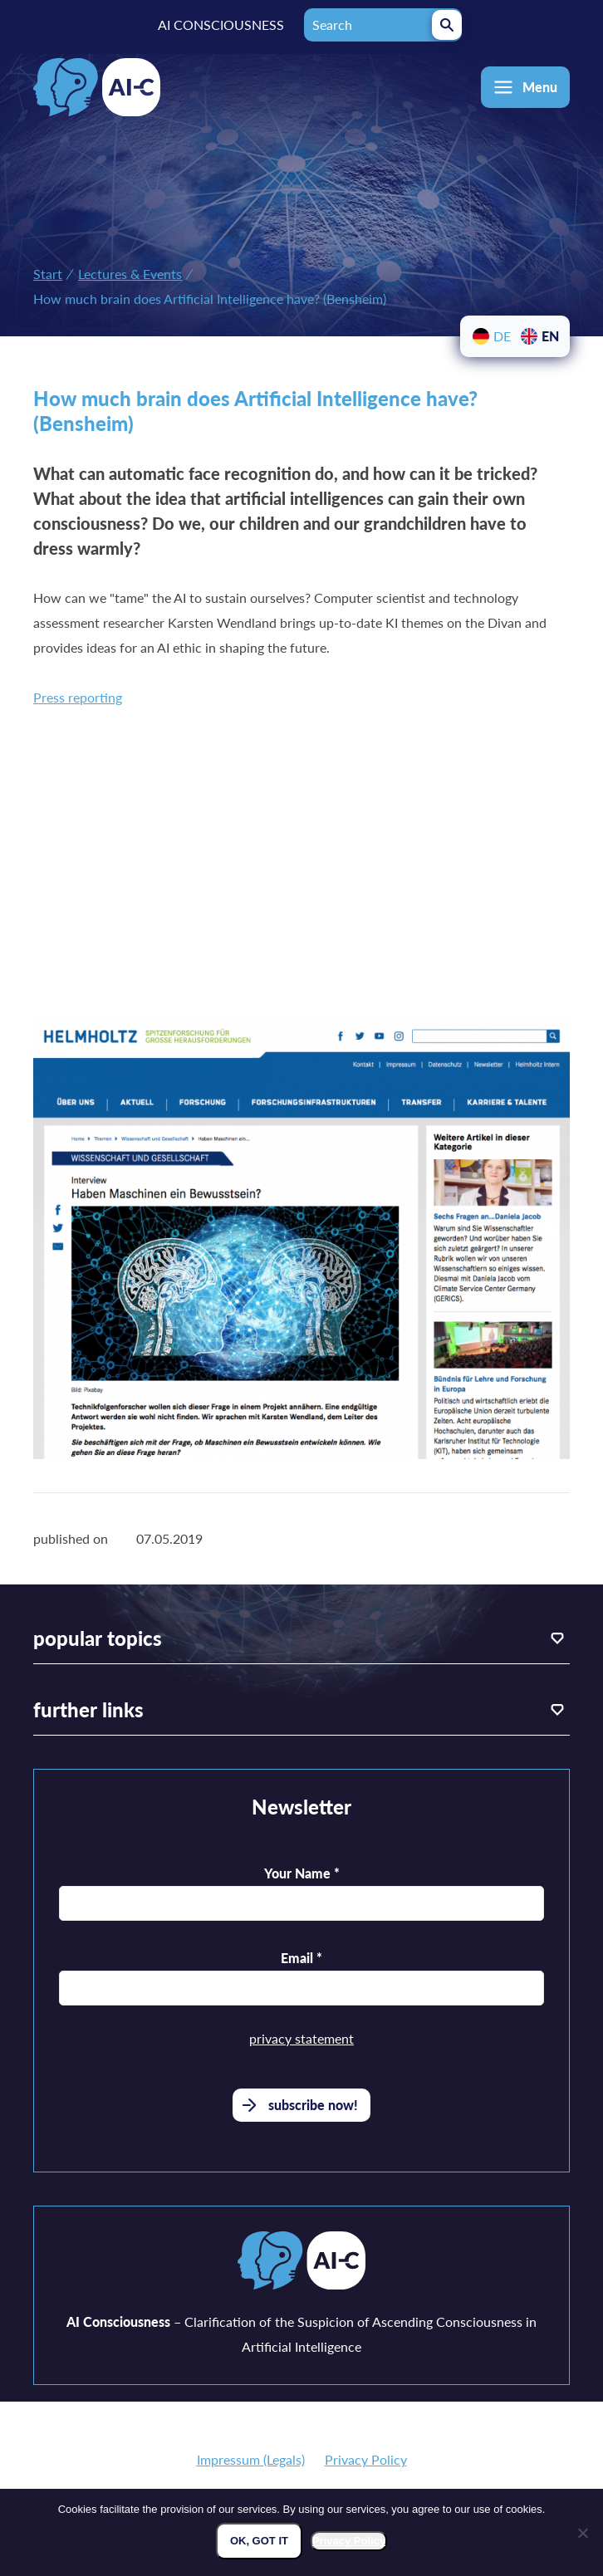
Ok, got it (259, 2540)
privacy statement (301, 2038)
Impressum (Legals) (251, 2459)
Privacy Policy (366, 2459)
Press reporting (77, 697)
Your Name (302, 1873)
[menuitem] (491, 336)
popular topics (97, 1638)
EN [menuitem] (550, 336)
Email (301, 1958)
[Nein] (582, 2533)
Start (47, 274)
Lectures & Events (130, 274)
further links (88, 1709)
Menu (539, 87)
